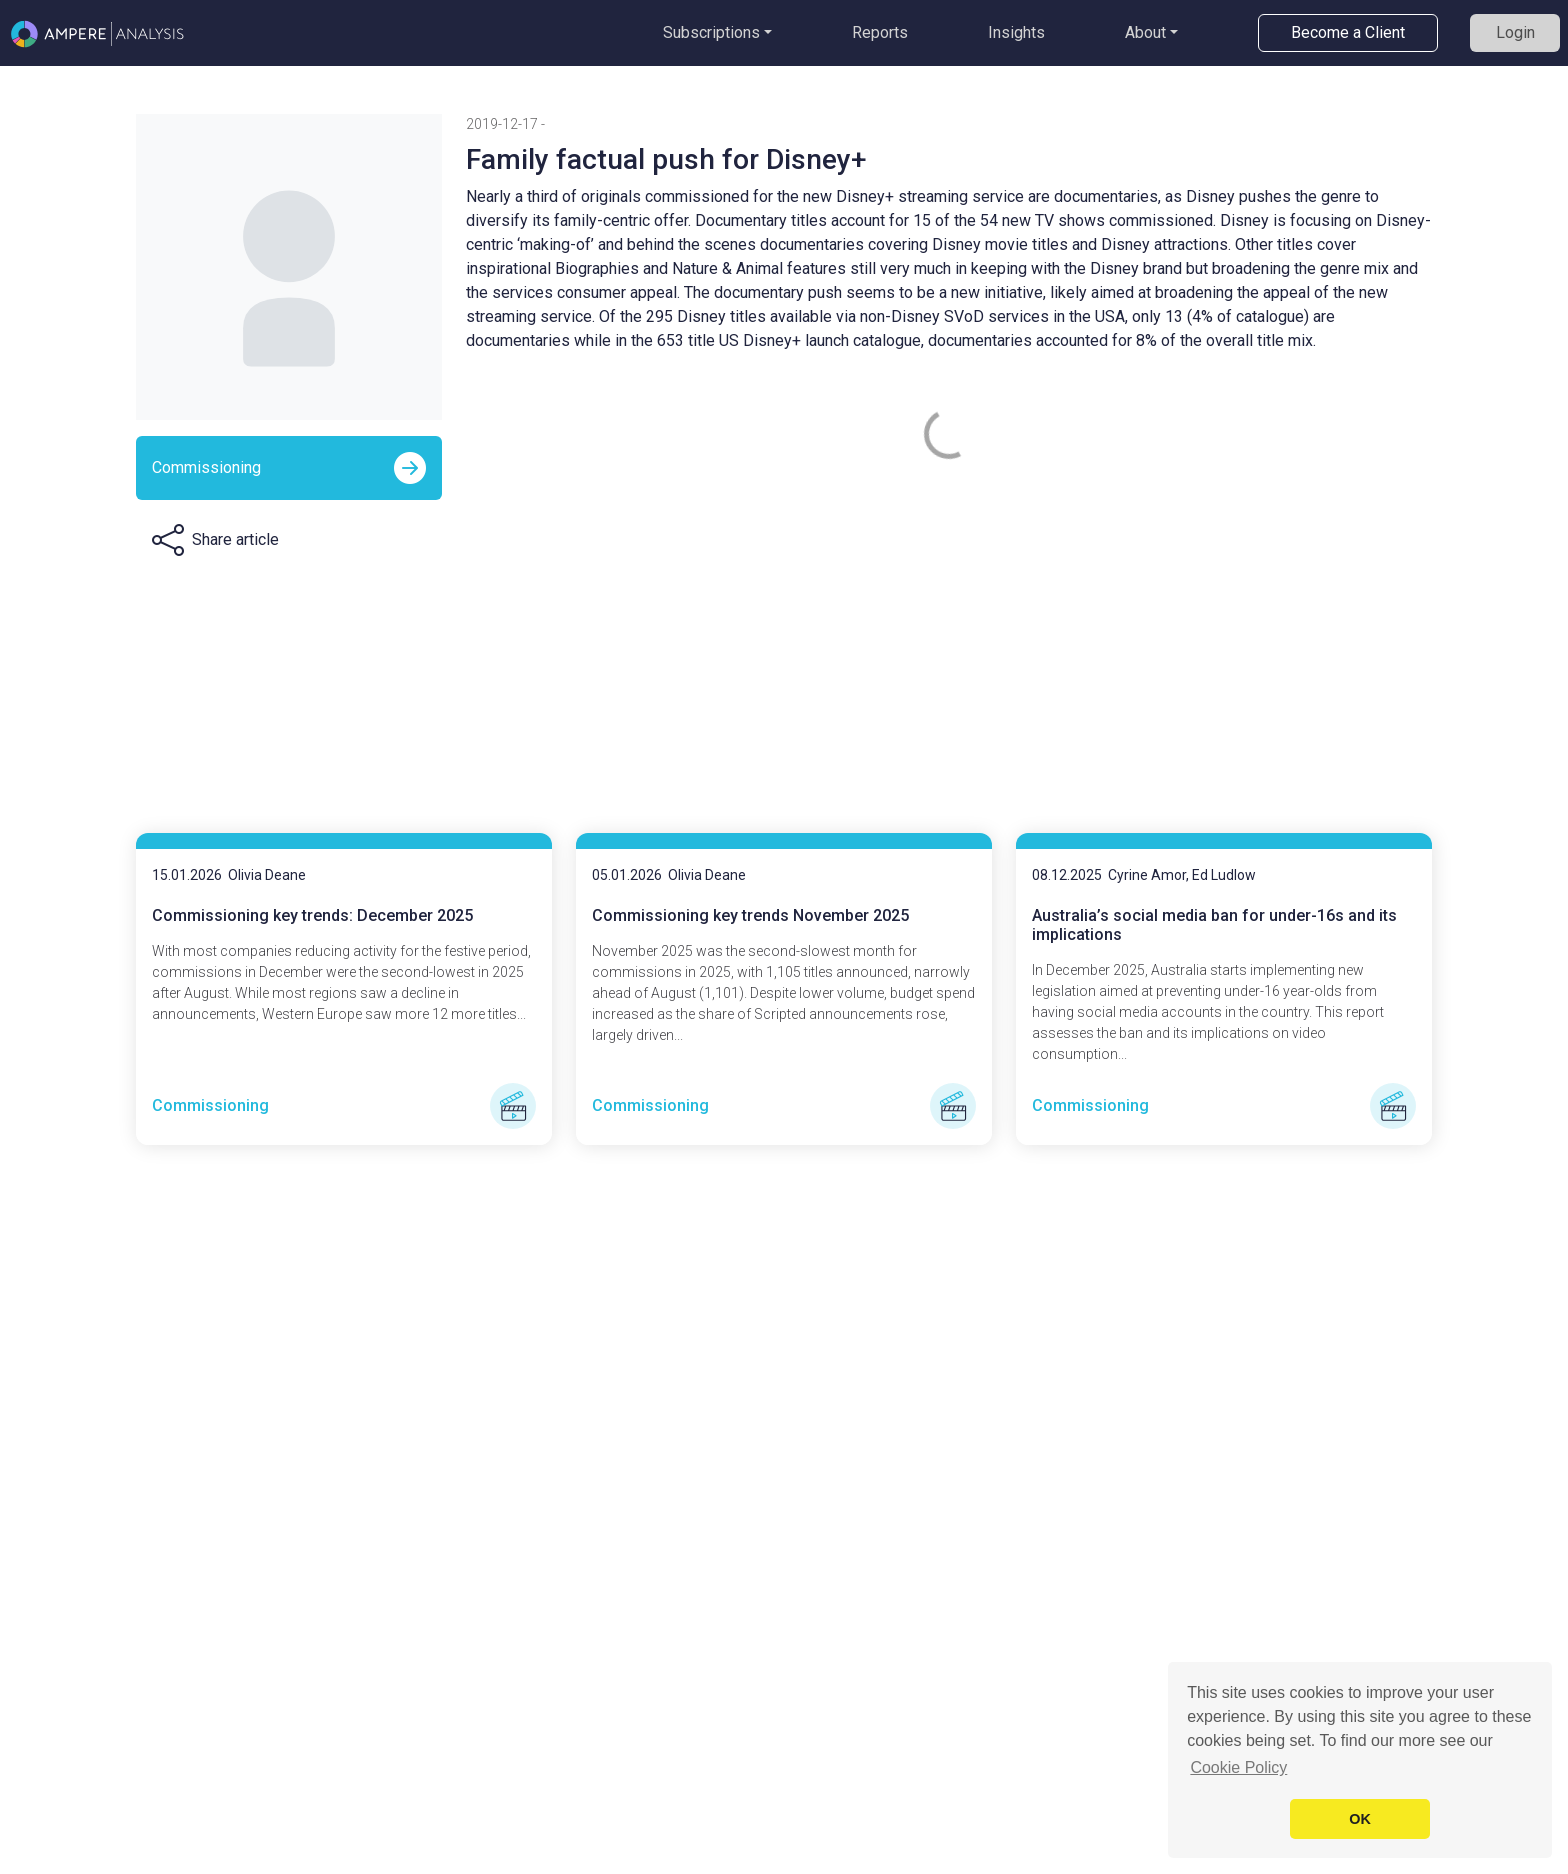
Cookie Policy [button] (1238, 1767)
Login (1515, 32)
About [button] (1145, 32)
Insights (1016, 32)
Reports (880, 32)
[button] (215, 540)
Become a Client (1348, 32)
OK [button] (1360, 1819)
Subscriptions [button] (711, 32)
